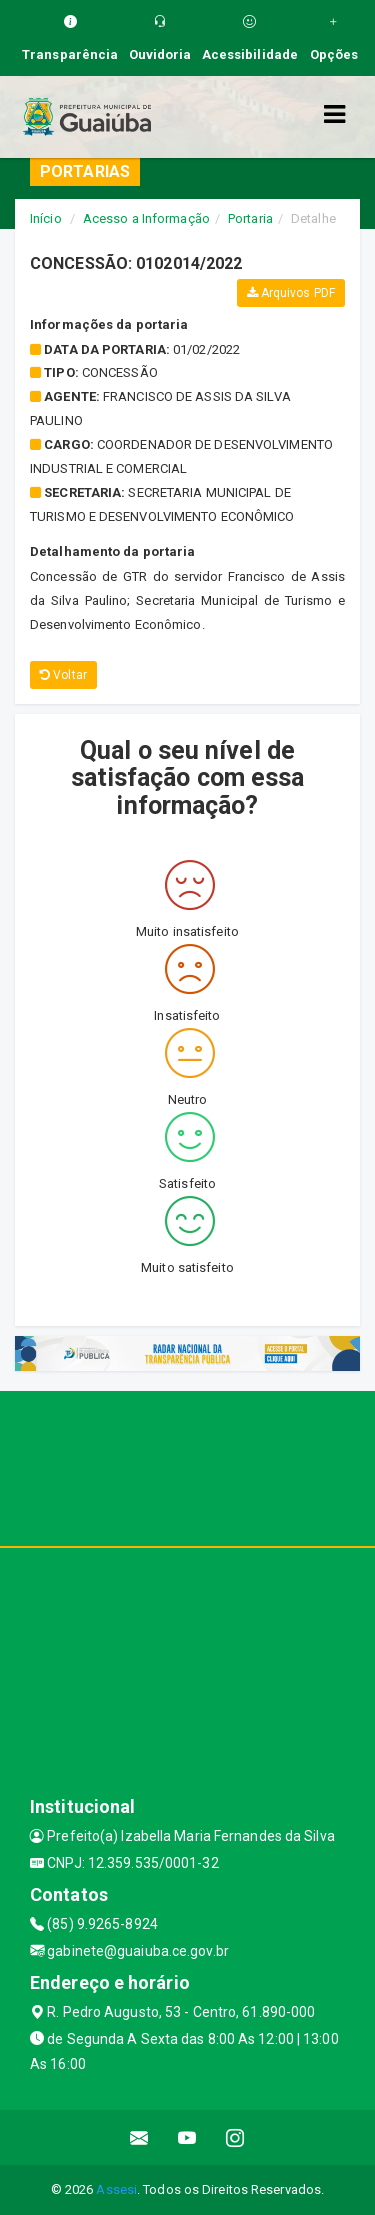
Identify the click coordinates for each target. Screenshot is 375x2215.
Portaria (250, 218)
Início (46, 218)
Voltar (63, 675)
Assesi (116, 2189)
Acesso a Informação (146, 218)
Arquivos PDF (291, 293)
